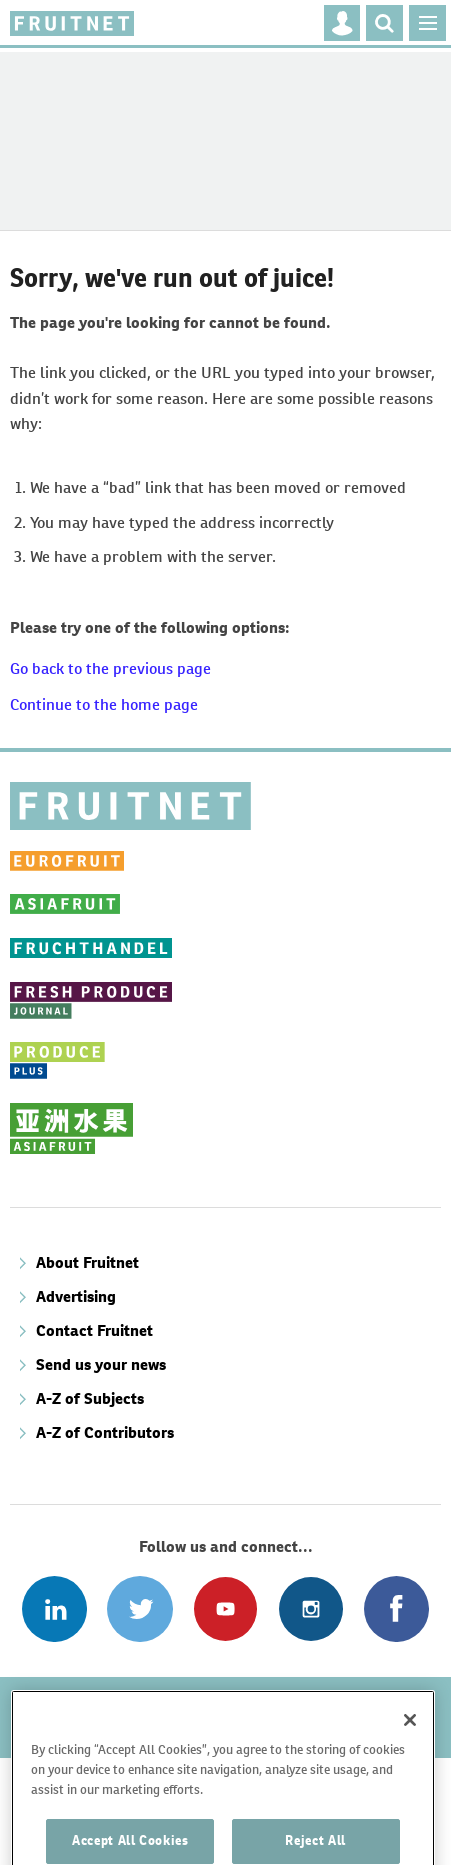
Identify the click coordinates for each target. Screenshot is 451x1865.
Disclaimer (184, 1703)
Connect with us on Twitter (139, 1608)
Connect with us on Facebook (396, 1608)
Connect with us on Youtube (225, 1608)
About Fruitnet (87, 1262)
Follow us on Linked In (54, 1608)
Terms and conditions (325, 1703)
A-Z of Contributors (105, 1432)
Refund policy (73, 1703)
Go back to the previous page (110, 668)
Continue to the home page (104, 704)
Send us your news (101, 1364)
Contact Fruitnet (94, 1330)
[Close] (410, 1754)
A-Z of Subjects (90, 1398)
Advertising (76, 1296)
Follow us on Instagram (310, 1608)
